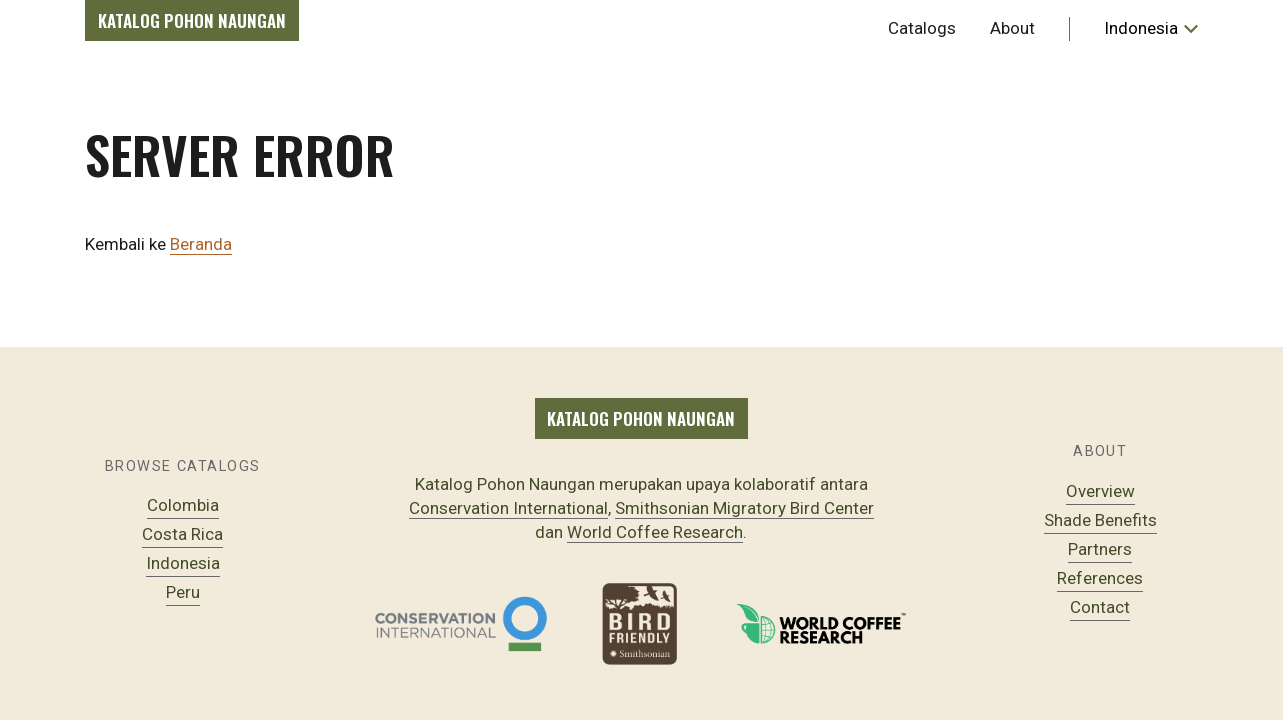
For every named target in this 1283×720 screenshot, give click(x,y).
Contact (1100, 607)
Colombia (183, 505)
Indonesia (183, 563)
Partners (1100, 549)
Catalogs (922, 28)
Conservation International (508, 508)
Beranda (201, 244)
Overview (1100, 491)
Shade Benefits (1100, 520)
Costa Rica (182, 534)
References (1100, 578)
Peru (183, 592)
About (1012, 28)
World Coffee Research (655, 532)
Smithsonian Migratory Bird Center (744, 508)
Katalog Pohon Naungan (192, 20)
